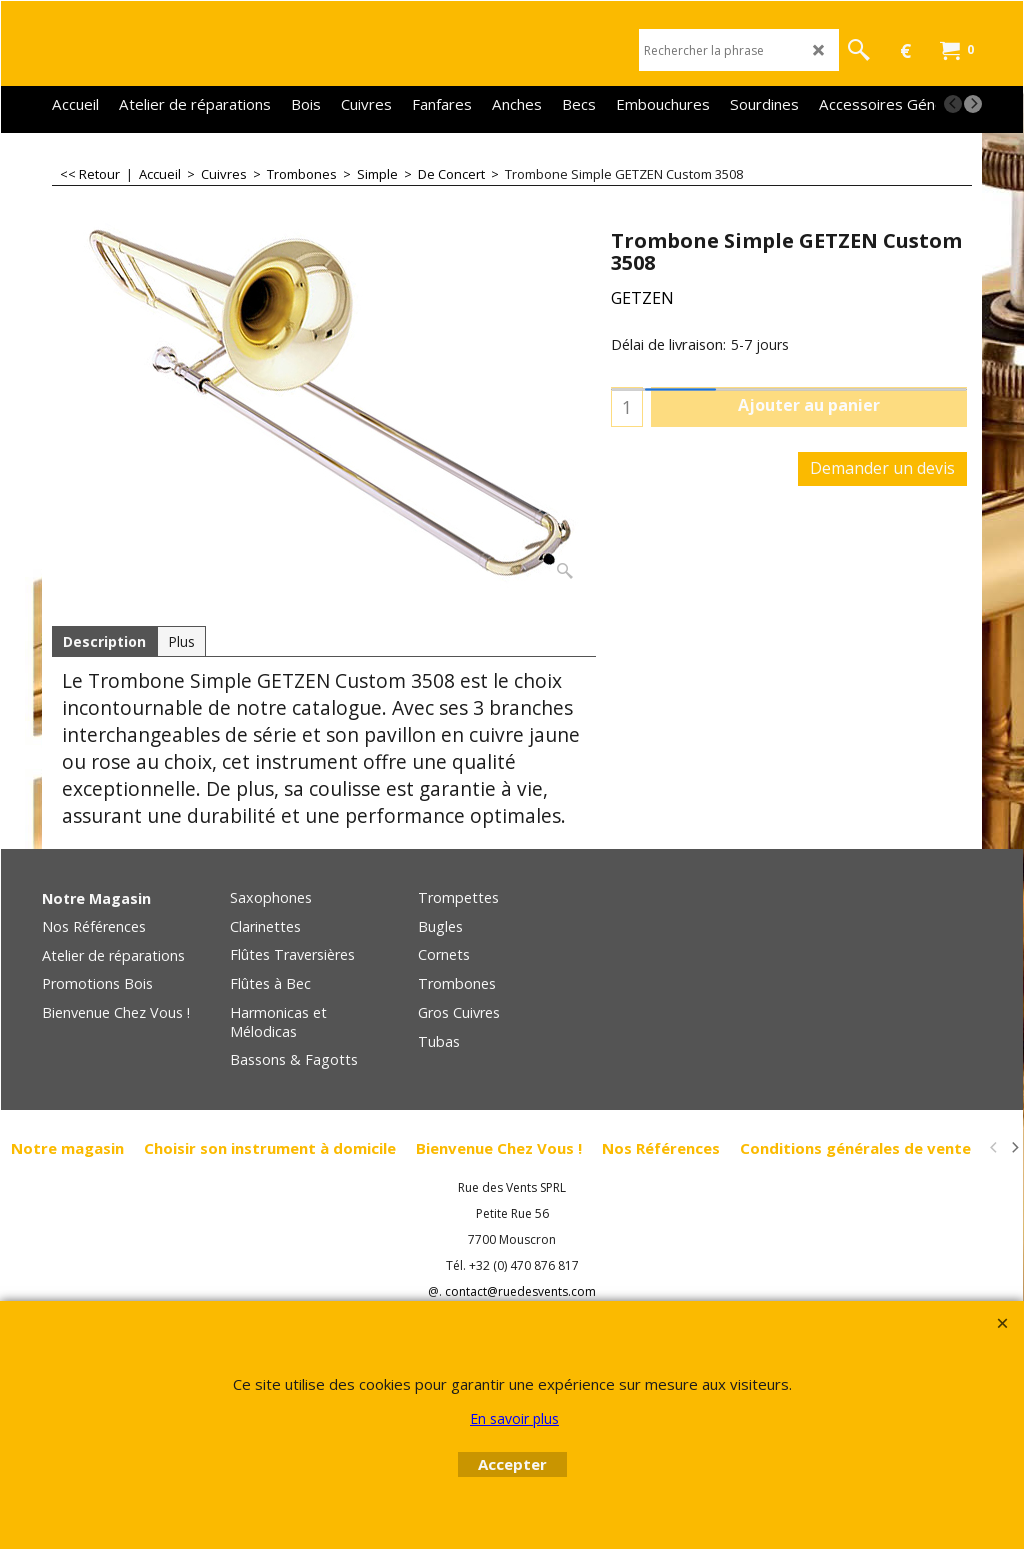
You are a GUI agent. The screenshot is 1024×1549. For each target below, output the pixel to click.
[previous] (953, 104)
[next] (973, 104)
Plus (181, 641)
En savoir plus (514, 1418)
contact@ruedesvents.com (520, 1291)
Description (104, 641)
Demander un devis (882, 468)
